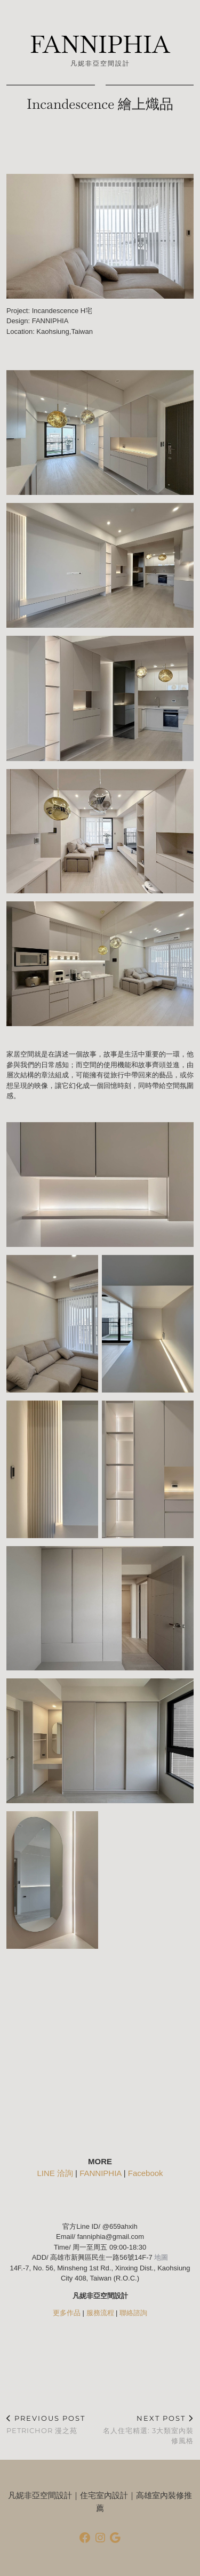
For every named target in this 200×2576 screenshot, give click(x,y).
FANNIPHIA (100, 45)
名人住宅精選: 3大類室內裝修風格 (147, 2429)
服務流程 (100, 2313)
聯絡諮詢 (133, 2313)
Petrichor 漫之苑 (45, 2424)
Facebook (145, 2173)
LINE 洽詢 (55, 2173)
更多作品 (67, 2313)
